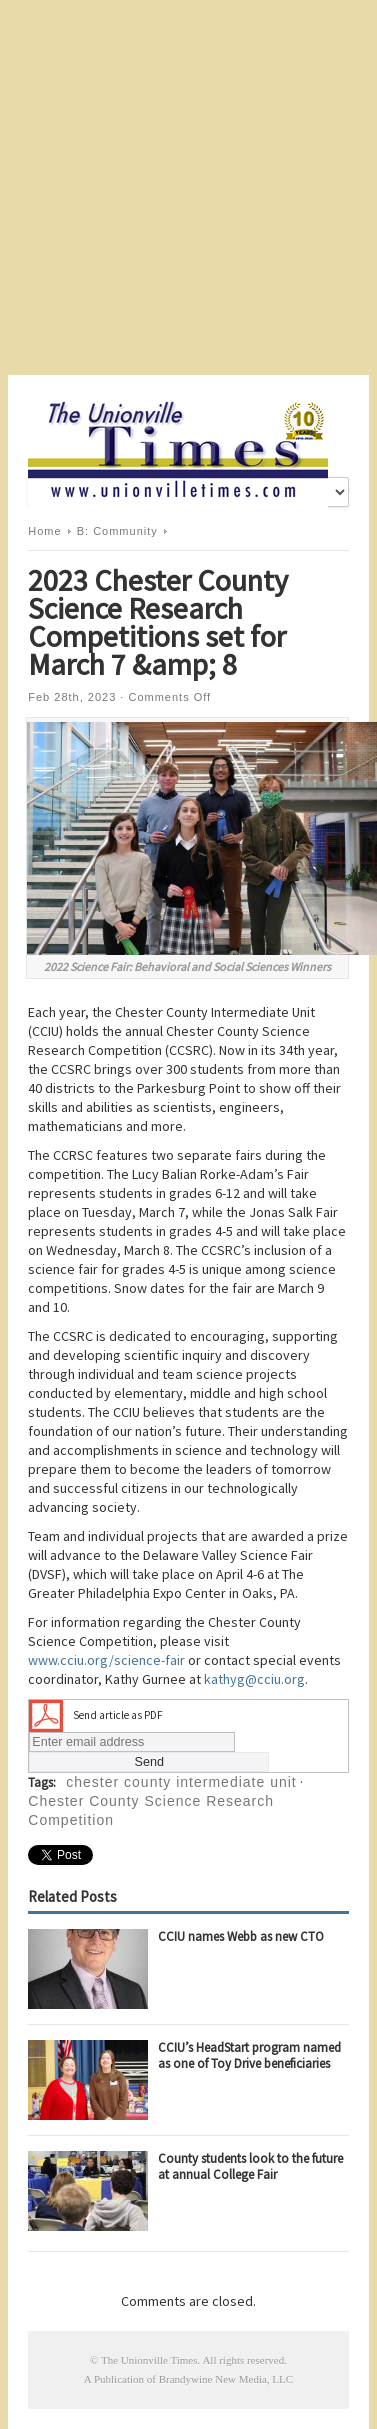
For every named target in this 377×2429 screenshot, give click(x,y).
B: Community (117, 531)
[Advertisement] (188, 187)
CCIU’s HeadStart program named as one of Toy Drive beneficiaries (249, 2055)
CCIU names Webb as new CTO (241, 1936)
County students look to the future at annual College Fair (250, 2166)
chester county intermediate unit (181, 1782)
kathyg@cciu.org (254, 1679)
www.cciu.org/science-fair (106, 1660)
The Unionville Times (149, 2360)
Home (44, 531)
